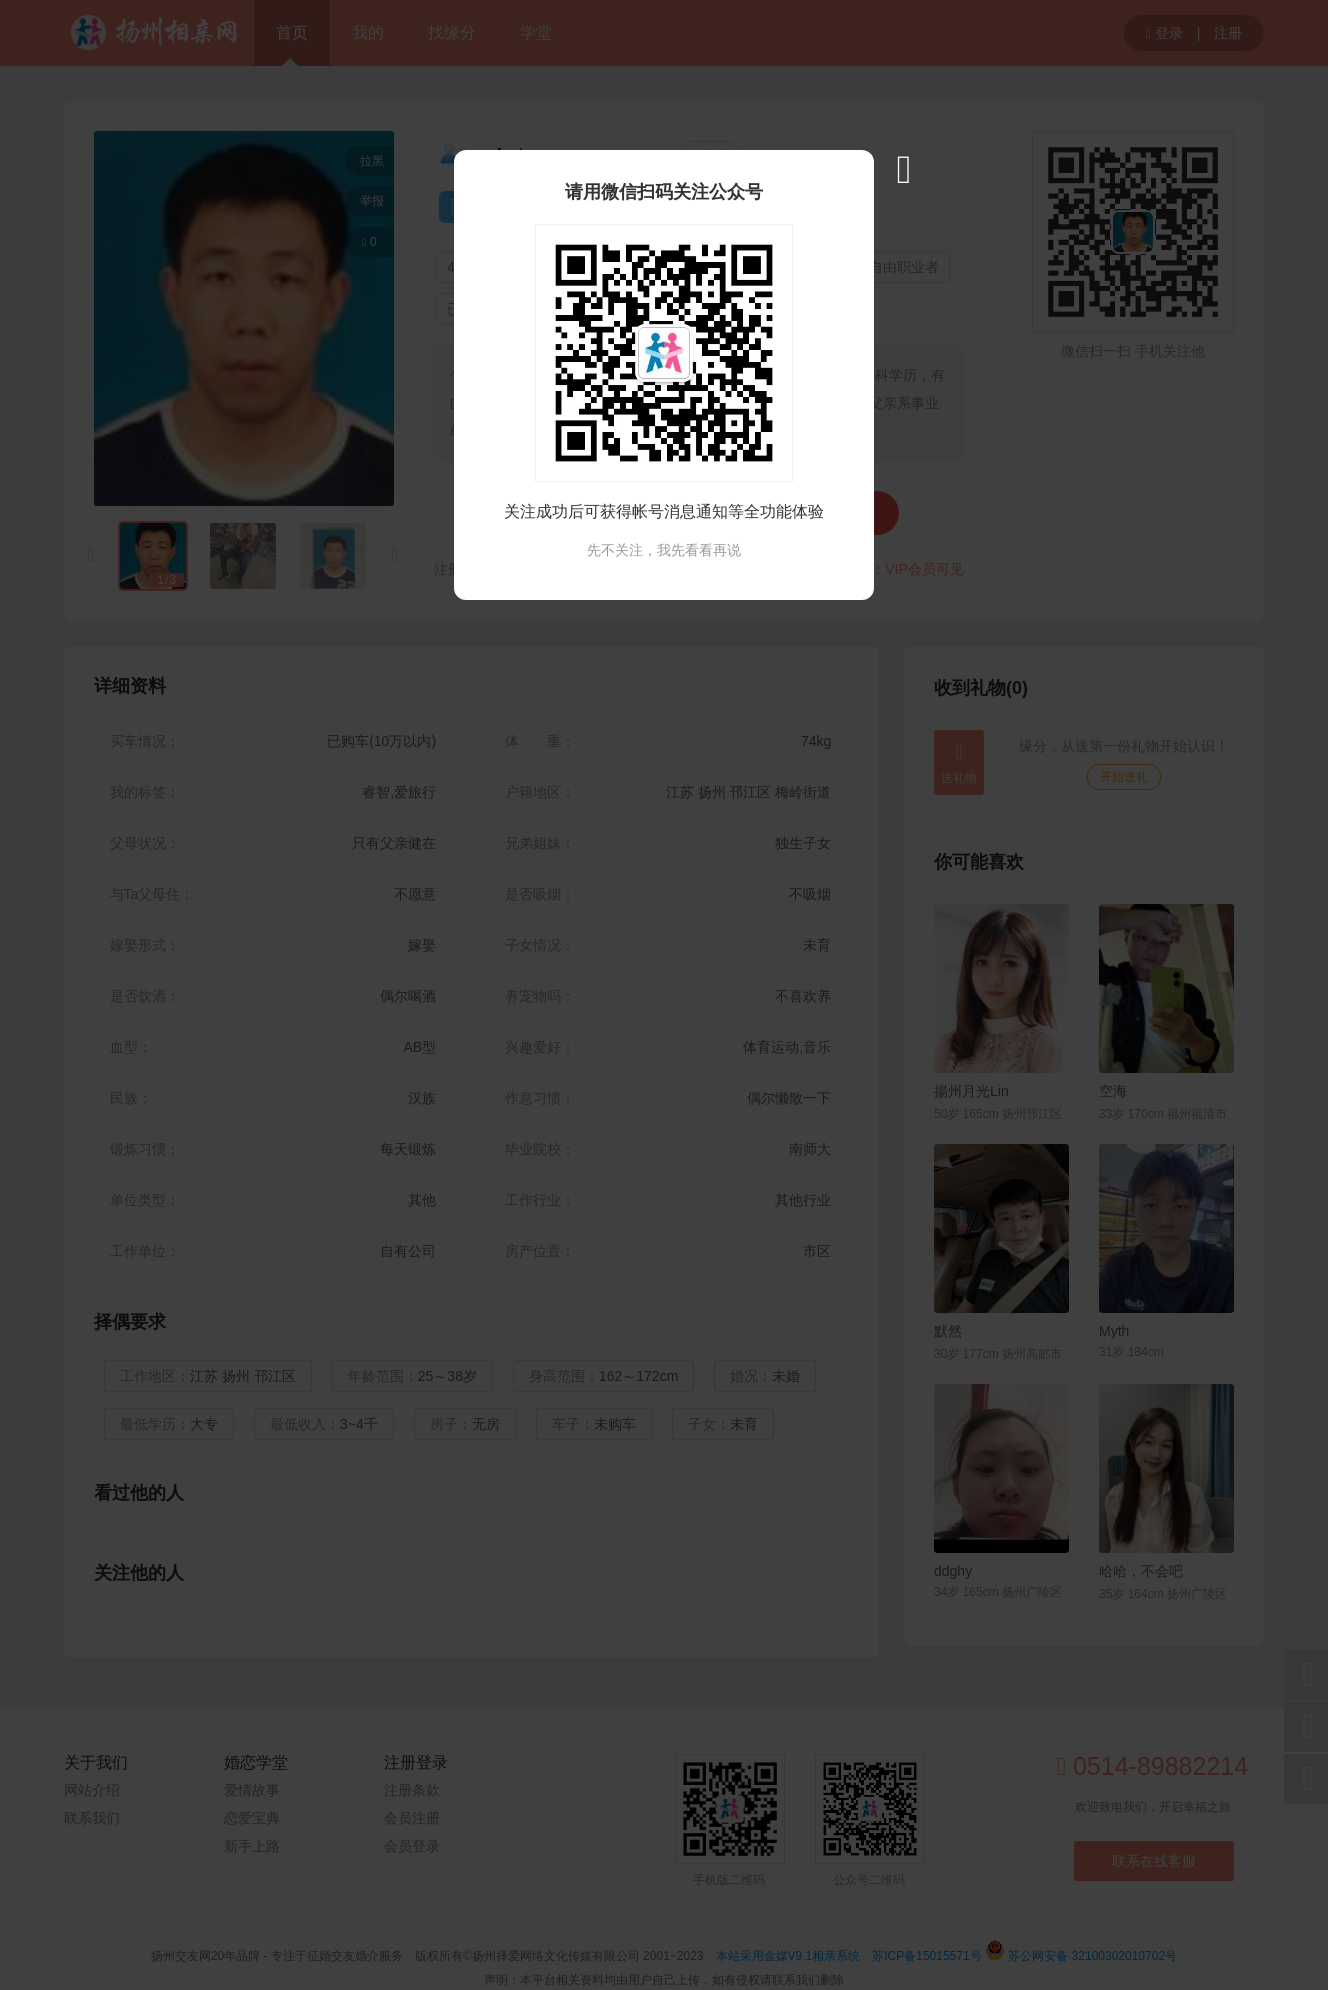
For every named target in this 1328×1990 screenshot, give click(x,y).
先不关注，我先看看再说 (664, 550)
